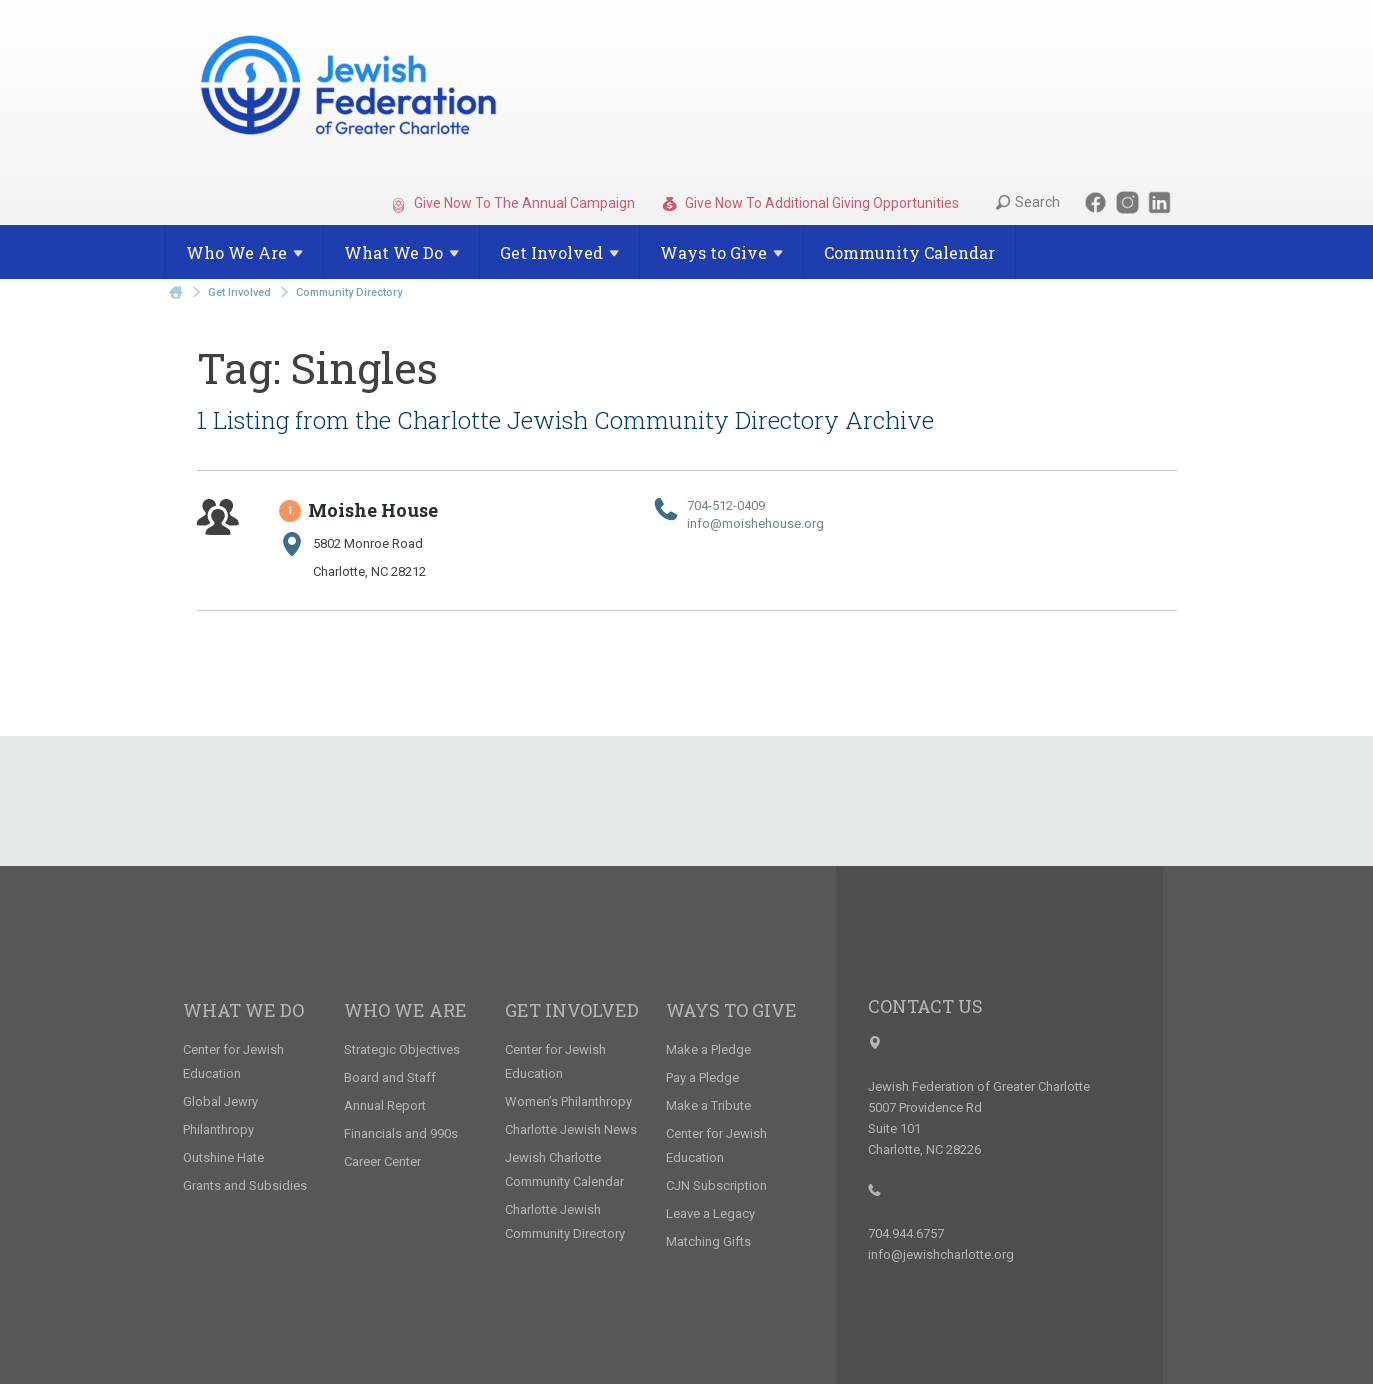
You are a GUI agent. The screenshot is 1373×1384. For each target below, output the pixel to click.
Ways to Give (731, 1010)
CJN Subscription (716, 1185)
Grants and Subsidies (245, 1185)
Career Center (382, 1161)
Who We (244, 252)
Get (559, 252)
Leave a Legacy (710, 1213)
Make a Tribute (708, 1105)
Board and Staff (390, 1077)
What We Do (243, 1010)
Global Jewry (220, 1101)
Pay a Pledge (702, 1077)
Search (1028, 202)
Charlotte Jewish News (571, 1129)
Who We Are (405, 1010)
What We (401, 252)
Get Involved (239, 292)
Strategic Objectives (402, 1049)
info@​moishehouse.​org (755, 523)
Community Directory (349, 292)
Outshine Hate (223, 1157)
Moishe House (359, 510)
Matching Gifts (708, 1241)
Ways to (721, 252)
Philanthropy (218, 1129)
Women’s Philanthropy (568, 1101)
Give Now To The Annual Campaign (513, 204)
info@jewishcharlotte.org (941, 1254)
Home (176, 292)
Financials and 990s (401, 1133)
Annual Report (385, 1105)
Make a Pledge (708, 1049)
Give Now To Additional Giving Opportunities (810, 204)
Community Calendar (909, 252)
